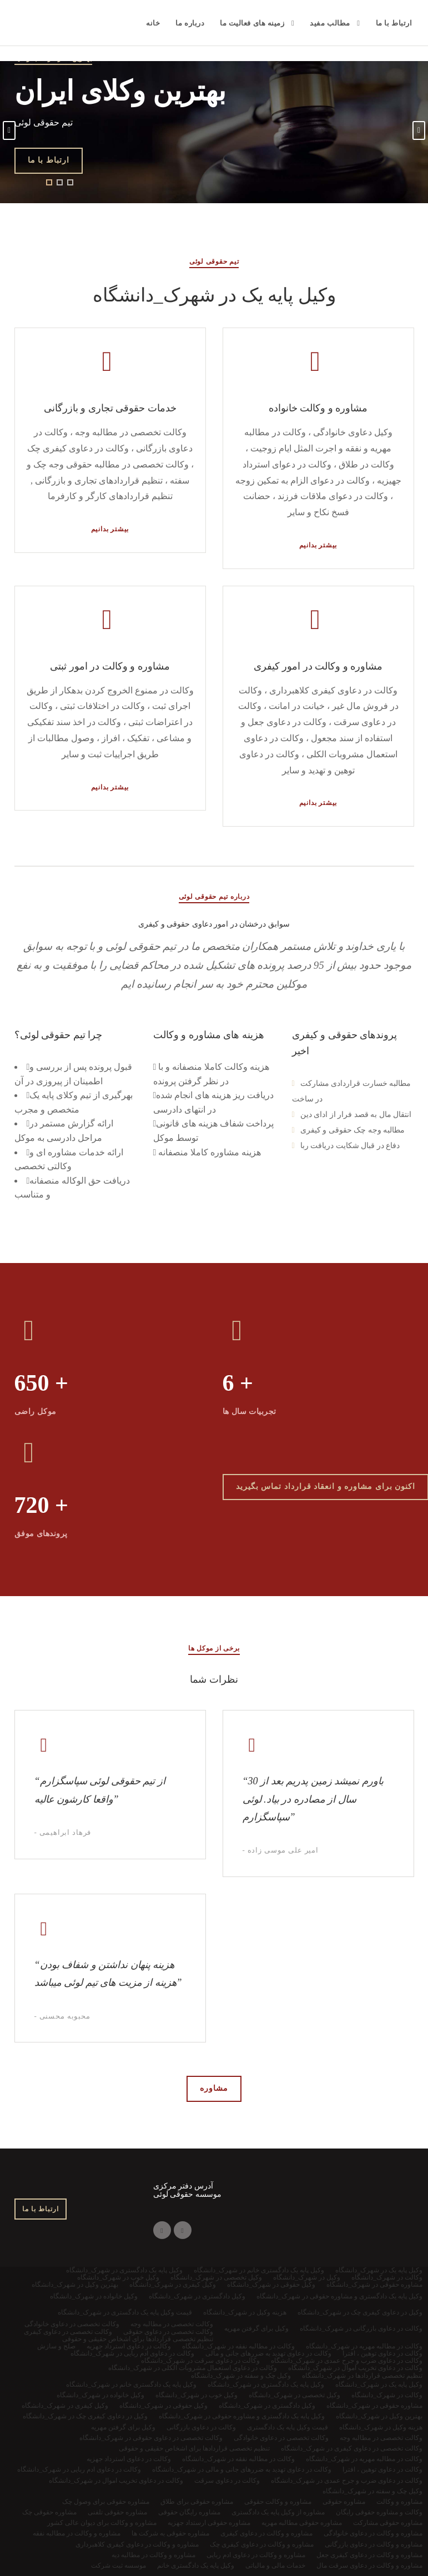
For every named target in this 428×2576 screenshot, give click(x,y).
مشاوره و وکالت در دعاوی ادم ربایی (256, 2555)
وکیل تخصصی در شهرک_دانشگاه (294, 2395)
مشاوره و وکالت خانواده (318, 408)
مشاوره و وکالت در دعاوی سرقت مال (369, 2565)
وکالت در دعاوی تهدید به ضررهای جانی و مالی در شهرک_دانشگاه (241, 2469)
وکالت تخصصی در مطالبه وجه (381, 2438)
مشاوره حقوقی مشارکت (387, 2523)
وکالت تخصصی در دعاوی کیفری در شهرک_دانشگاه (351, 2448)
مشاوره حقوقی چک (49, 2512)
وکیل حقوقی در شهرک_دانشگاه (163, 2405)
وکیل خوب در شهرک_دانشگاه (196, 2395)
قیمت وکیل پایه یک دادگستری (287, 2427)
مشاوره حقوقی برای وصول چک (105, 2501)
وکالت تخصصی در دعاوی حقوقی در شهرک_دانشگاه (151, 2438)
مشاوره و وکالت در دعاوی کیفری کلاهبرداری (137, 2544)
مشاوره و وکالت (399, 2501)
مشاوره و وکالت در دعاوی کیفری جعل (369, 2555)
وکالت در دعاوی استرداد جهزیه (129, 2459)
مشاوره (214, 2088)
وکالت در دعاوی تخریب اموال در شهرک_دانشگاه (116, 2480)
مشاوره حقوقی (344, 2501)
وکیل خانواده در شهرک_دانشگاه (100, 2395)
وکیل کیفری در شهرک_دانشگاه (65, 2405)
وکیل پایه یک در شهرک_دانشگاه (378, 2384)
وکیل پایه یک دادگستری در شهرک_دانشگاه (266, 2384)
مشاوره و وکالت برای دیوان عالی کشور (102, 2523)
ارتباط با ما (394, 23)
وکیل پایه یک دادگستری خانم (195, 2565)
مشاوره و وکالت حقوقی (277, 2501)
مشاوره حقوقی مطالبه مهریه (301, 2523)
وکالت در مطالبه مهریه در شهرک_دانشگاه (364, 2459)
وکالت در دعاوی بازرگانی (201, 2427)
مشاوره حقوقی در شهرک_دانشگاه (374, 2405)
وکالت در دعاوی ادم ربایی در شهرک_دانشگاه (79, 2469)
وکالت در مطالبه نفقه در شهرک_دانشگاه (238, 2459)
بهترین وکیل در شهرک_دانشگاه (379, 2416)
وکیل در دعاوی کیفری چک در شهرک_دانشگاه (85, 2416)
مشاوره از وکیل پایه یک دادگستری (278, 2512)
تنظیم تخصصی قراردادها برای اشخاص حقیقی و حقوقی (194, 2448)
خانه (153, 23)
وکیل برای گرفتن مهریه (123, 2427)
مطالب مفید (330, 23)
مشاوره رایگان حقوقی (189, 2512)
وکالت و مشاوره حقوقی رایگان (379, 2512)
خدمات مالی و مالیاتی (275, 2565)
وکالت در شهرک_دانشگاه (386, 2395)
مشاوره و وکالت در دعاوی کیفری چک (262, 2544)
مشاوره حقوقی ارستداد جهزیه (209, 2523)
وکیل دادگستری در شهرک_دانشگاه (267, 2405)
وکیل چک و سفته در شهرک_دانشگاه (372, 2491)
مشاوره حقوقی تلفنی (117, 2512)
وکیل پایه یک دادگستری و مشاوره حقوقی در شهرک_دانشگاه (242, 2416)
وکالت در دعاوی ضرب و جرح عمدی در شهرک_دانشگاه (346, 2480)
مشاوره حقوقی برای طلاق (196, 2501)
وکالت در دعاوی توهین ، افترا (382, 2469)
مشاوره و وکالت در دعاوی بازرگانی (373, 2544)
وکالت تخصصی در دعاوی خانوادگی (281, 2438)
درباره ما (189, 23)
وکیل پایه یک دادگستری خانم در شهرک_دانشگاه (131, 2384)
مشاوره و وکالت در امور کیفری (318, 666)
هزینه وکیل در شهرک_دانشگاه (380, 2427)
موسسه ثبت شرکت (118, 2565)
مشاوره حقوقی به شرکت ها (170, 2533)
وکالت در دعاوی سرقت (227, 2480)
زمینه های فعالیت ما (252, 23)
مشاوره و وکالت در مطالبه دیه (153, 2555)
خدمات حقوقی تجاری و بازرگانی (110, 408)
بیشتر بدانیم (110, 529)
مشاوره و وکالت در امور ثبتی (110, 666)
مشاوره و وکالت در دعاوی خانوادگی (373, 2533)
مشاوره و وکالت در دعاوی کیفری (266, 2533)
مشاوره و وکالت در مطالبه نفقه (76, 2533)
